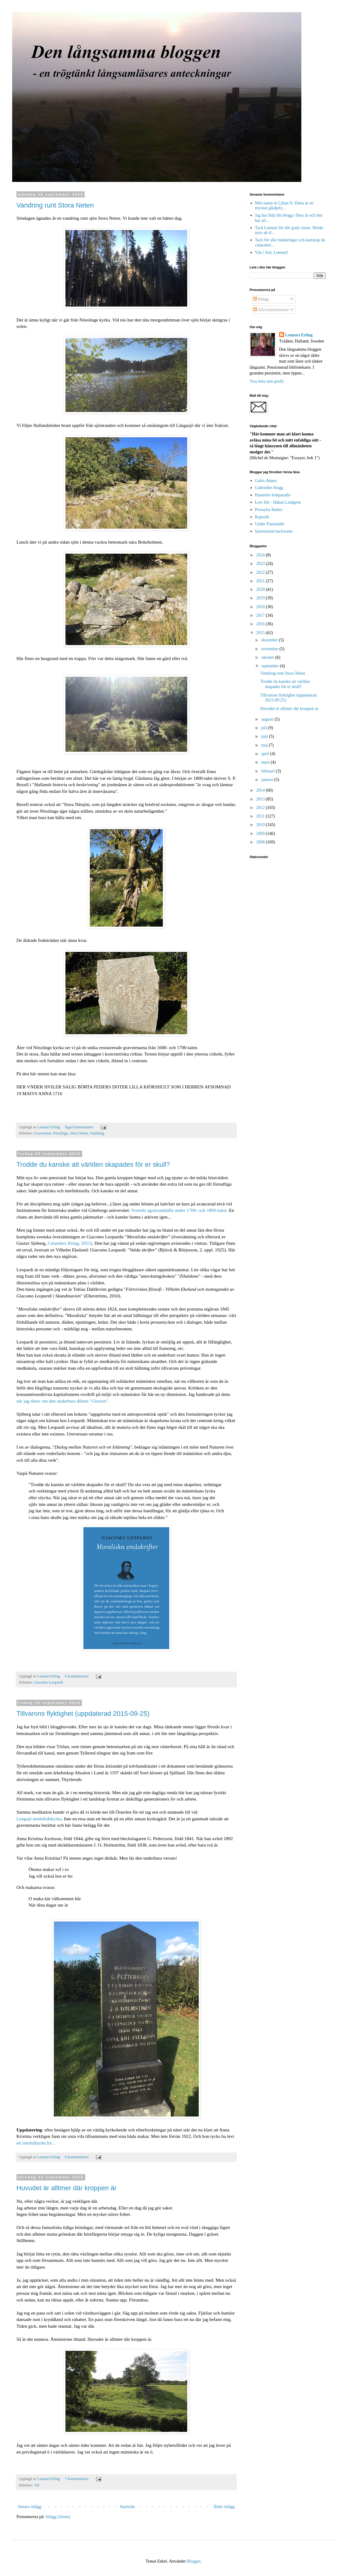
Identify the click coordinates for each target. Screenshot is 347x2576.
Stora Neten (79, 1133)
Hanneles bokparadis (273, 495)
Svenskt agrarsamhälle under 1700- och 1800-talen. (179, 1210)
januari (267, 779)
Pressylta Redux (269, 509)
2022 (261, 572)
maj (265, 745)
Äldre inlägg (224, 2506)
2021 (261, 581)
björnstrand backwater (274, 531)
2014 (261, 790)
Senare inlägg (29, 2506)
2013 (261, 799)
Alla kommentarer (271, 309)
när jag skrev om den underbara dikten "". (62, 1400)
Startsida (127, 2506)
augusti (268, 719)
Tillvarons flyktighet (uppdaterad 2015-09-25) (82, 1713)
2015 (261, 632)
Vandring (97, 1133)
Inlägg (261, 299)
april (265, 753)
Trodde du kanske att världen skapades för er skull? (93, 1164)
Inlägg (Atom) (58, 2516)
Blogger (193, 2561)
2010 (261, 824)
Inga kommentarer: (80, 1127)
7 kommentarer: (77, 2479)
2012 (261, 807)
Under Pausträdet (270, 524)
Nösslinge (60, 1133)
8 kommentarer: (77, 2157)
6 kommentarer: (77, 1676)
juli (264, 728)
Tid (36, 2485)
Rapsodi (262, 517)
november (270, 649)
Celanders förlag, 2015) (70, 1243)
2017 (261, 615)
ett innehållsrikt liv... (35, 2142)
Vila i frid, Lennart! (272, 252)
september (270, 666)
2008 (261, 842)
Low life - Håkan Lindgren (278, 502)
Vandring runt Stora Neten (55, 205)
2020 (261, 589)
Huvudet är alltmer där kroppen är (66, 2188)
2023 (261, 563)
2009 (261, 833)
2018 (261, 607)
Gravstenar (42, 1133)
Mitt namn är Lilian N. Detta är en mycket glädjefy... (284, 206)
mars (266, 762)
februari (268, 771)
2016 (261, 624)
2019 (261, 598)
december (270, 640)
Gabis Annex (266, 480)
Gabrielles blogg (269, 487)
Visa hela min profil (267, 381)
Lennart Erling (299, 335)
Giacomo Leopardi (48, 1682)
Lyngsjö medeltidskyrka (38, 1818)
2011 (261, 816)
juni (265, 736)
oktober (268, 657)
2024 (261, 555)
